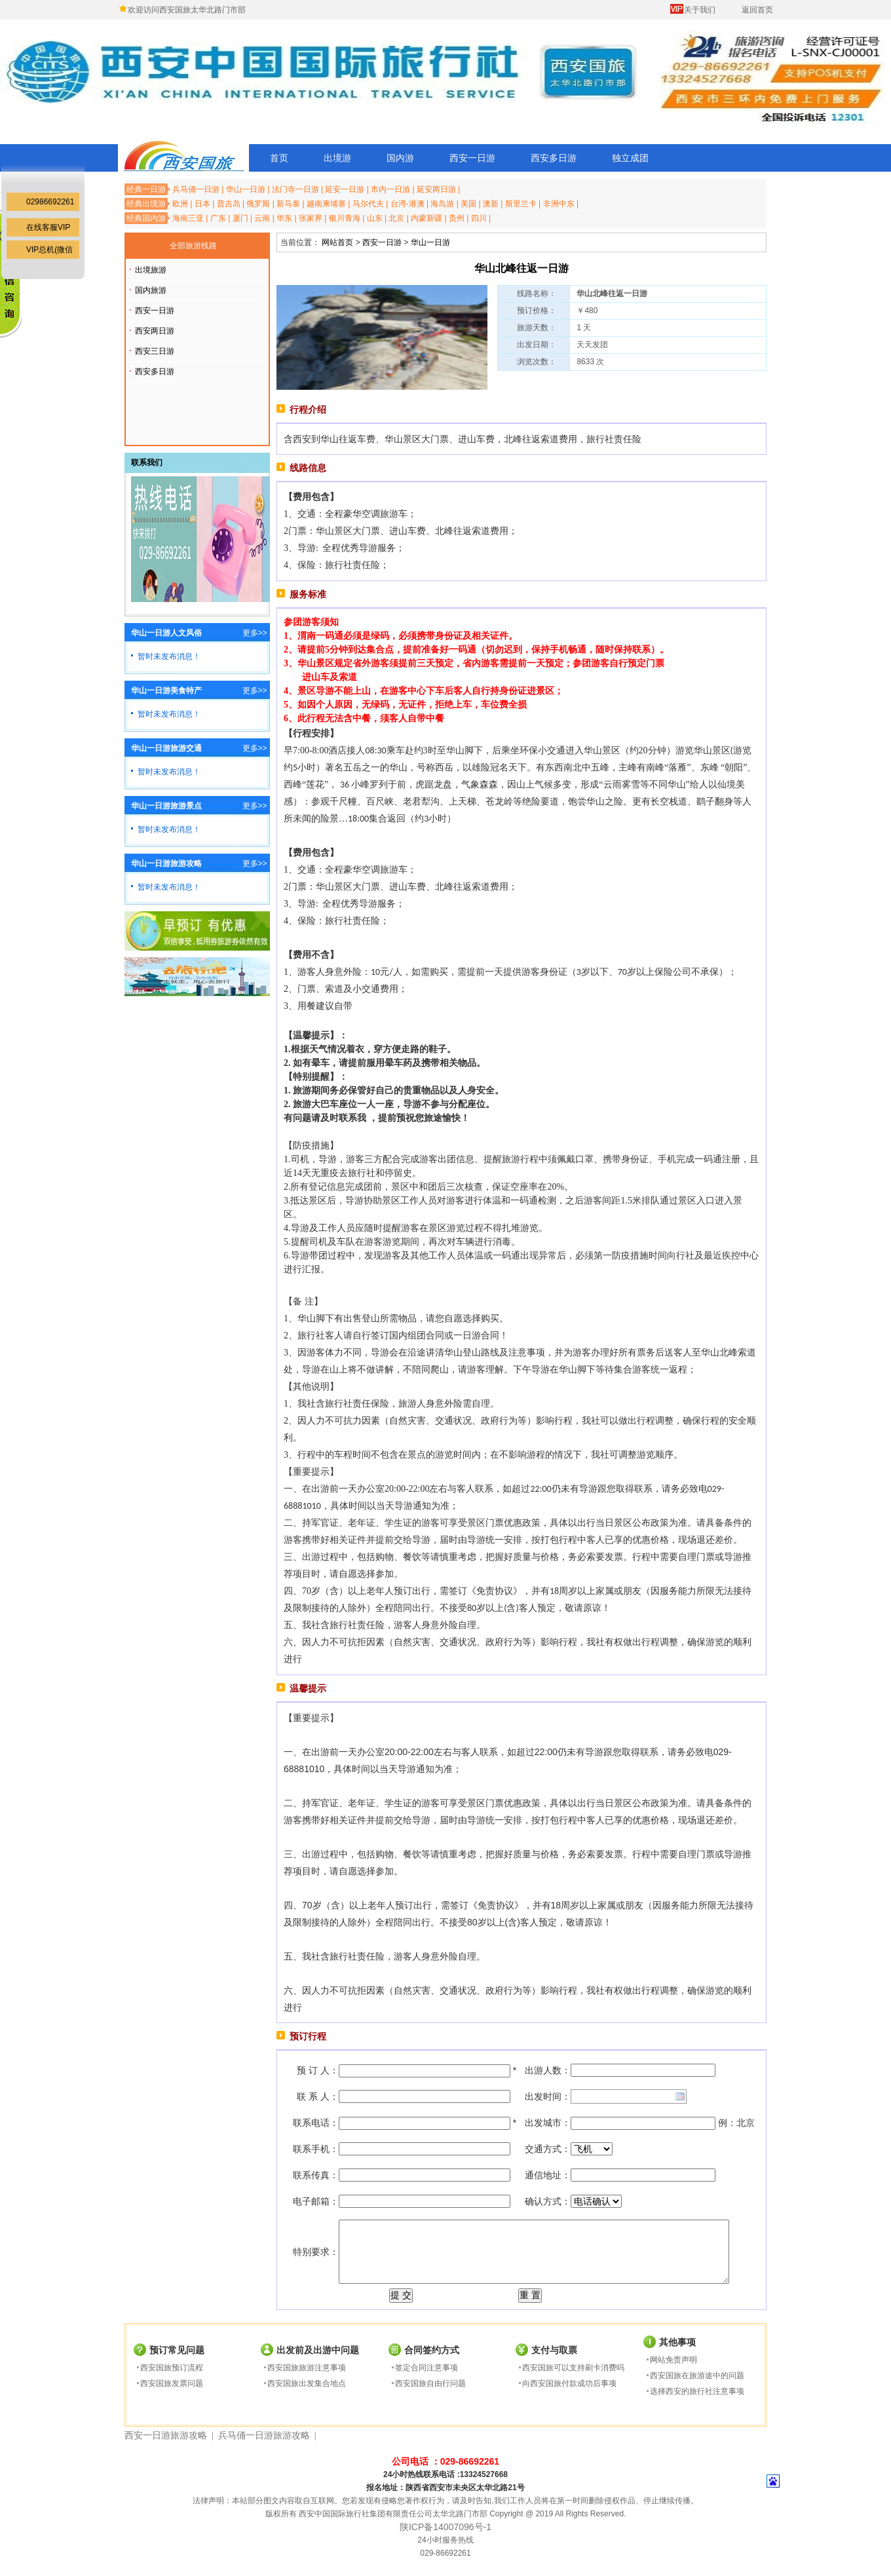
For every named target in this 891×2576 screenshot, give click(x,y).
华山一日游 (245, 189)
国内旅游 (150, 290)
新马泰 (288, 203)
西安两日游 (154, 330)
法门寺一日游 (295, 189)
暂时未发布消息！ (169, 656)
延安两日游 (436, 189)
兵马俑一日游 (195, 189)
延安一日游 (344, 189)
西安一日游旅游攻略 (165, 2435)
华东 (284, 218)
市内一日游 (390, 189)
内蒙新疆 (426, 218)
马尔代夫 (368, 203)
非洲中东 (559, 203)
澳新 (491, 203)
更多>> (254, 632)
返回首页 (757, 9)
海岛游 (442, 203)
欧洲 (180, 203)
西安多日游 (554, 158)
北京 (396, 218)
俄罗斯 (258, 203)
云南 (262, 218)
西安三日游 (154, 351)
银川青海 (344, 218)
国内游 (400, 158)
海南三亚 (188, 218)
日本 (202, 203)
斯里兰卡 (521, 203)
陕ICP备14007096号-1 (445, 2527)
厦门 (240, 218)
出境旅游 (150, 270)
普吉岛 (228, 203)
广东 (218, 218)
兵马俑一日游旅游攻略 (264, 2435)
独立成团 (630, 158)
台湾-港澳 (407, 203)
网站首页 (337, 242)
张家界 (310, 218)
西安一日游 (472, 158)
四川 (479, 218)
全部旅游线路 (193, 245)
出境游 (337, 158)
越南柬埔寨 (326, 203)
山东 (375, 218)
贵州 (456, 218)
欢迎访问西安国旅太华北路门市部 (187, 9)
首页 (279, 158)
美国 (468, 203)
